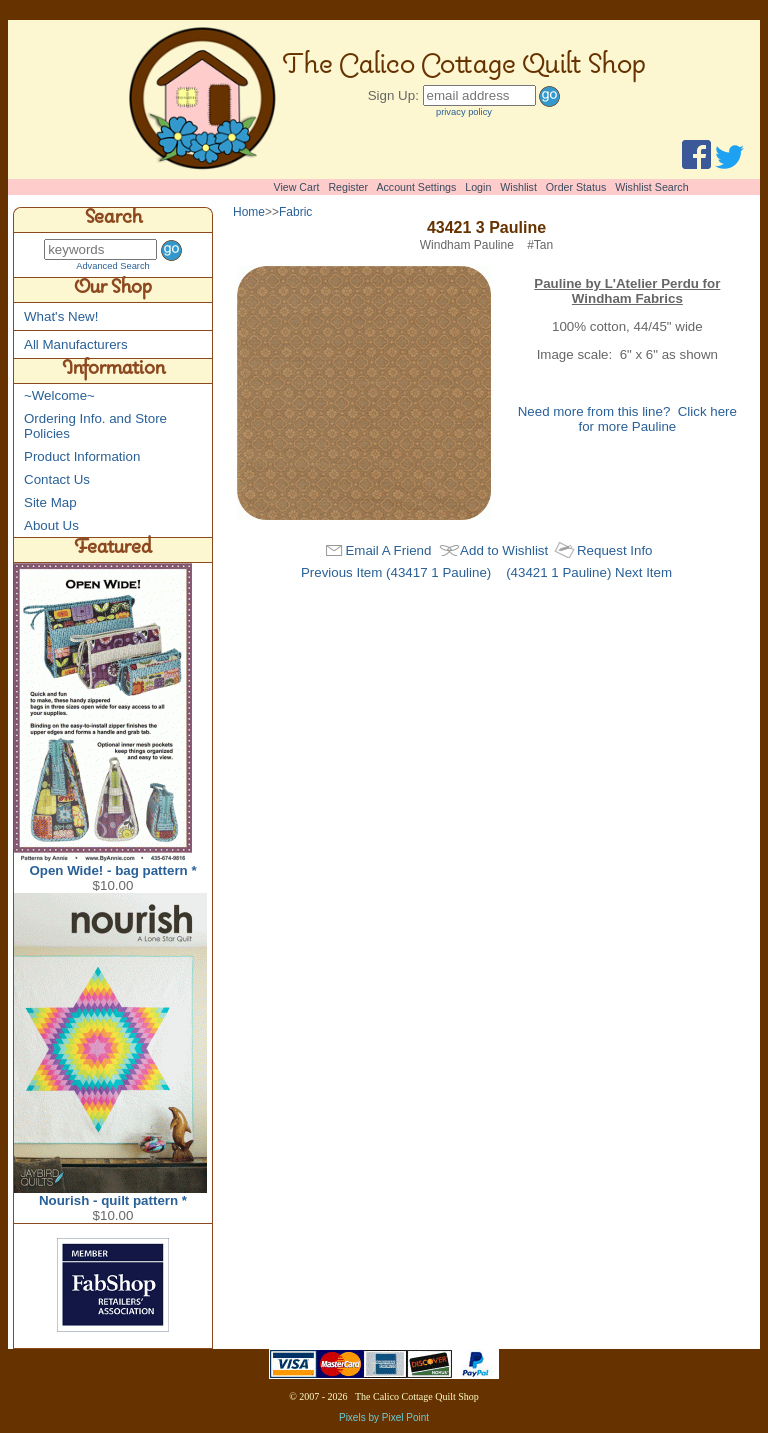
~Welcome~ (59, 395)
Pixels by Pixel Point (384, 1417)
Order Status (576, 187)
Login (478, 187)
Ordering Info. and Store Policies (95, 426)
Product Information (82, 456)
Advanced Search (113, 266)
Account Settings (416, 187)
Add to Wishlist (504, 550)
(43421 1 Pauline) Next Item (589, 572)
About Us (51, 525)
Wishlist (518, 187)
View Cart (297, 187)
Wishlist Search (651, 187)
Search (113, 220)
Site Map (50, 502)
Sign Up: (393, 95)
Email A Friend (388, 550)
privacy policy (464, 112)
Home (249, 212)
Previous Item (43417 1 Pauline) (396, 572)
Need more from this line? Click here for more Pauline (627, 419)
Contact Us (57, 479)
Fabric (295, 212)
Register (348, 187)
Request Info (615, 550)
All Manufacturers (76, 344)
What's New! (61, 316)
